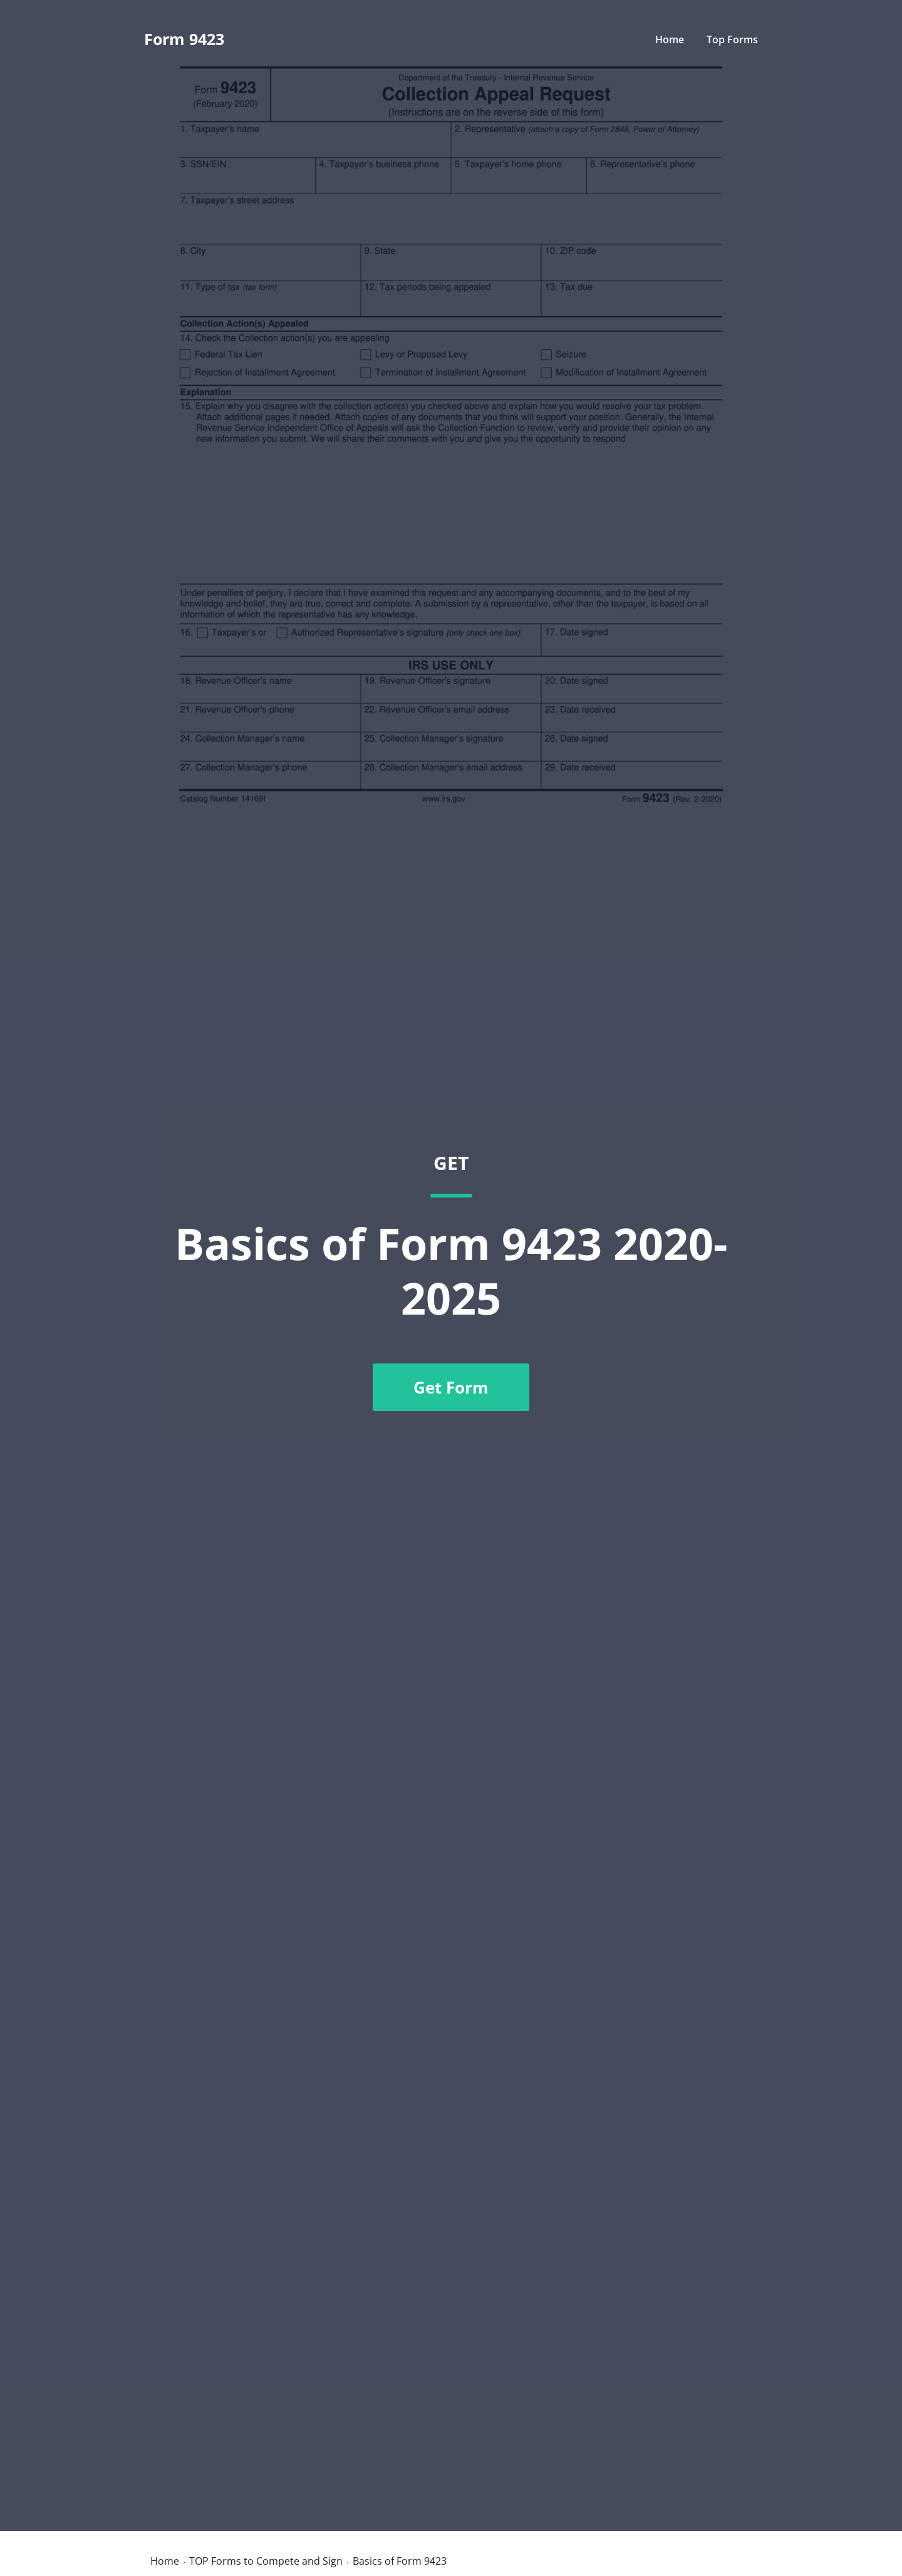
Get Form (451, 1387)
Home (669, 39)
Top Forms (732, 39)
